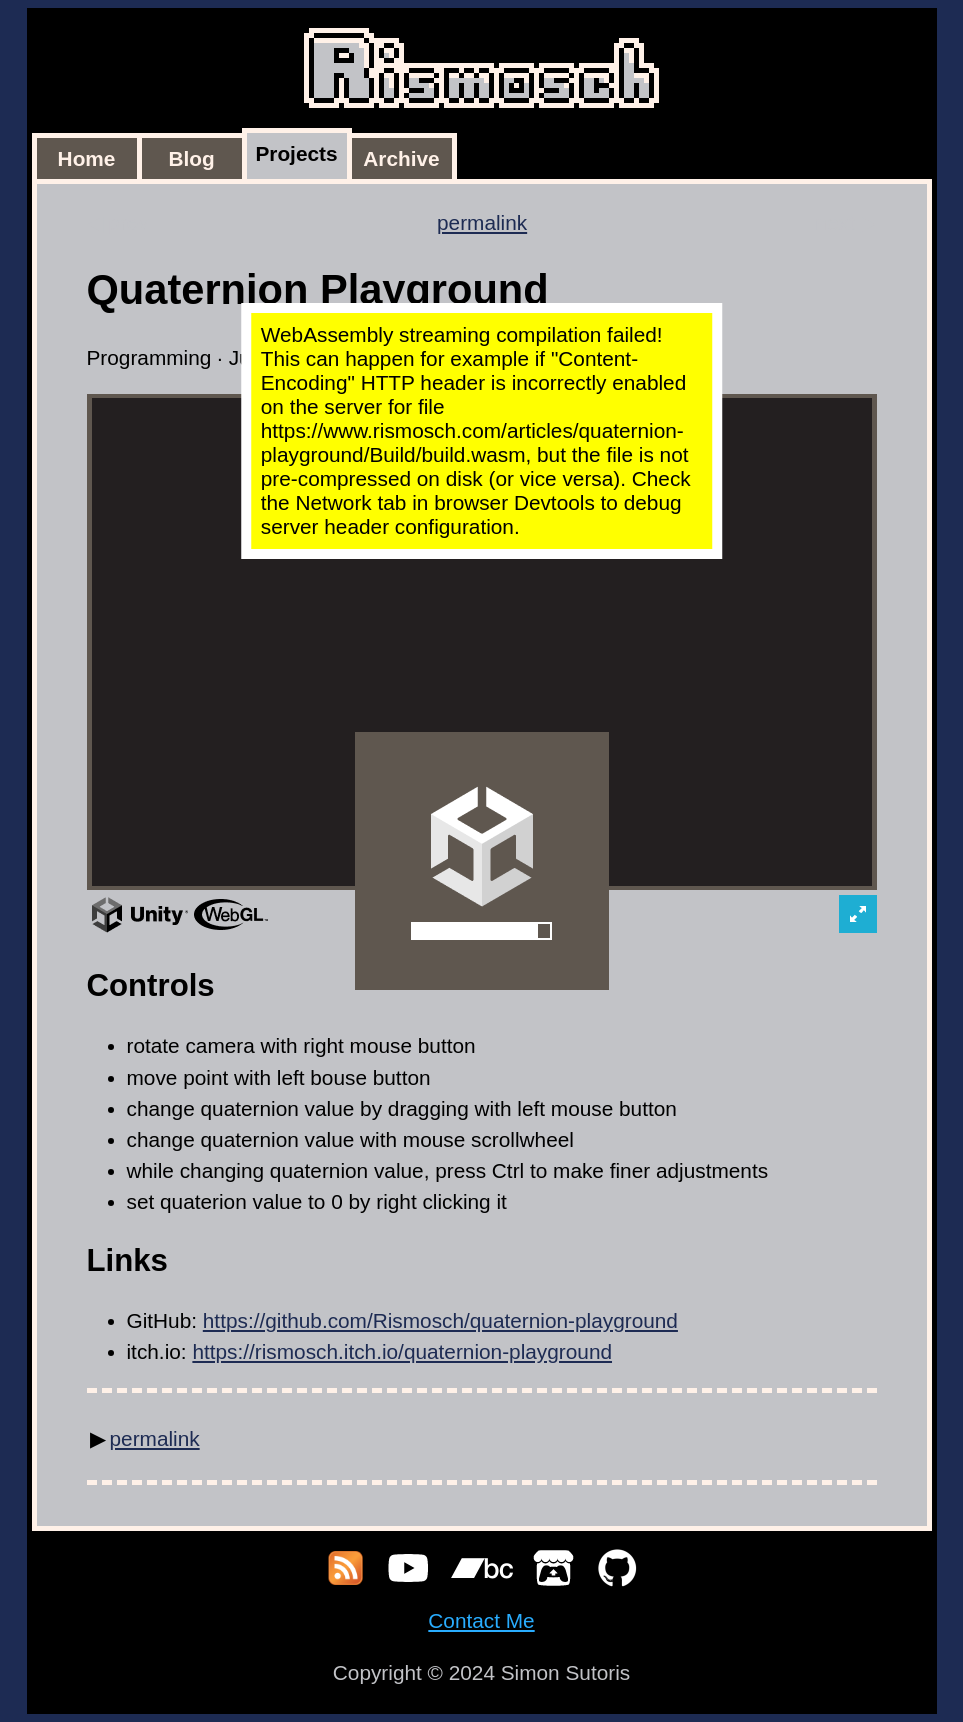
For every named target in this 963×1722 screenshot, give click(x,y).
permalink (482, 222)
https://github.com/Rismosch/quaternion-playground (440, 1320)
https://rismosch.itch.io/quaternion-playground (402, 1351)
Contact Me (481, 1620)
